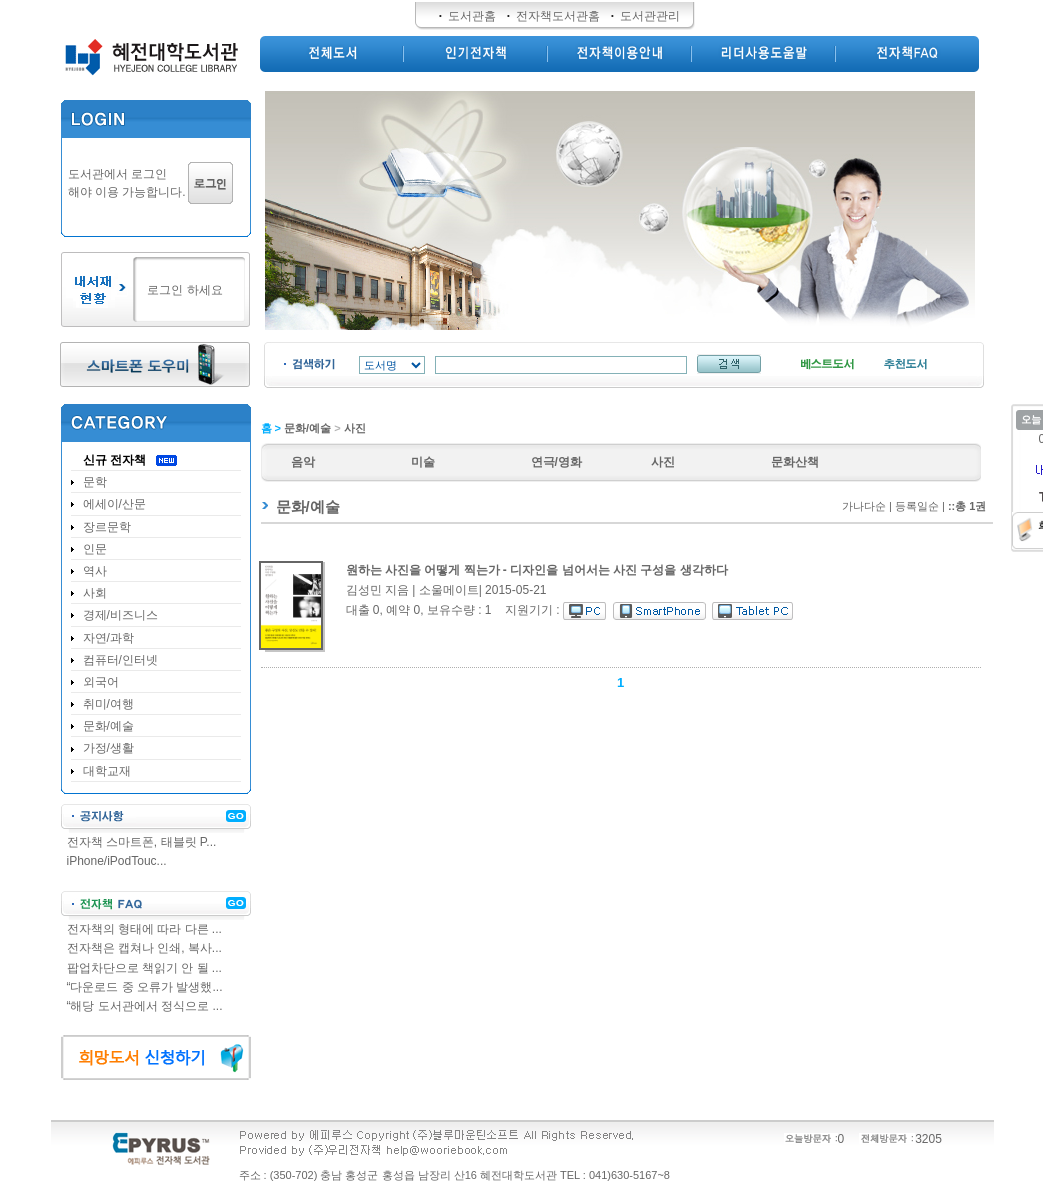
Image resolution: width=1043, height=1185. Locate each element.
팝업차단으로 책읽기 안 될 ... (144, 968)
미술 (423, 462)
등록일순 (917, 506)
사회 (95, 593)
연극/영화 (556, 462)
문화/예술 (307, 428)
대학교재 (107, 771)
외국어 (101, 682)
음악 (303, 462)
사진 (355, 428)
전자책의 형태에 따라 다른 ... (144, 929)
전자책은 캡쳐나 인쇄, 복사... (144, 948)
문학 (95, 482)
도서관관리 (650, 16)
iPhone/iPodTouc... (117, 861)
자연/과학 (108, 638)
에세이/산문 (114, 504)
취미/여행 (108, 704)
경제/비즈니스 (120, 615)
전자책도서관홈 (558, 16)
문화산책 (795, 462)
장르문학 (107, 527)
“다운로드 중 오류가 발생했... (145, 987)
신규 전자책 (114, 460)
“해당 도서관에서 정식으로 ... (145, 1006)
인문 (95, 549)
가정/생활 (108, 748)
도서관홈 (472, 16)
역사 (95, 571)
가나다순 (864, 506)
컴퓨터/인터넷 (120, 660)
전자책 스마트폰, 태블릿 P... (142, 842)
